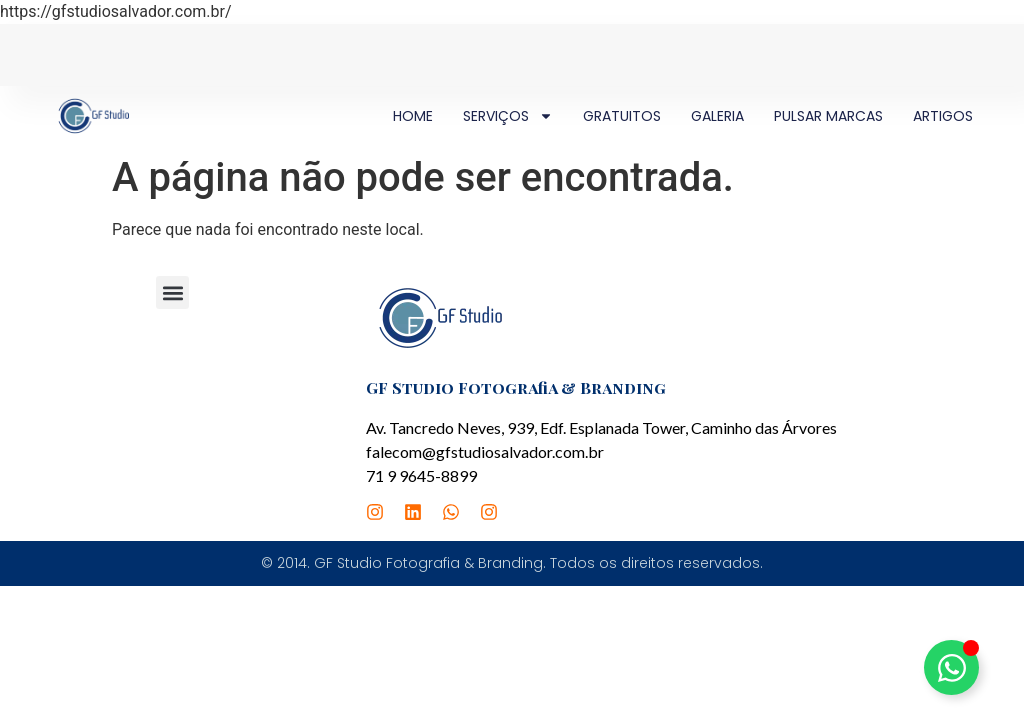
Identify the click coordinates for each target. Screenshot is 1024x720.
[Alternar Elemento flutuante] (951, 667)
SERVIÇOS (508, 116)
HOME (413, 116)
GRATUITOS (622, 116)
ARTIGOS (943, 116)
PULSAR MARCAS (828, 116)
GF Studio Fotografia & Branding (516, 387)
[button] (172, 292)
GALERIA (717, 116)
